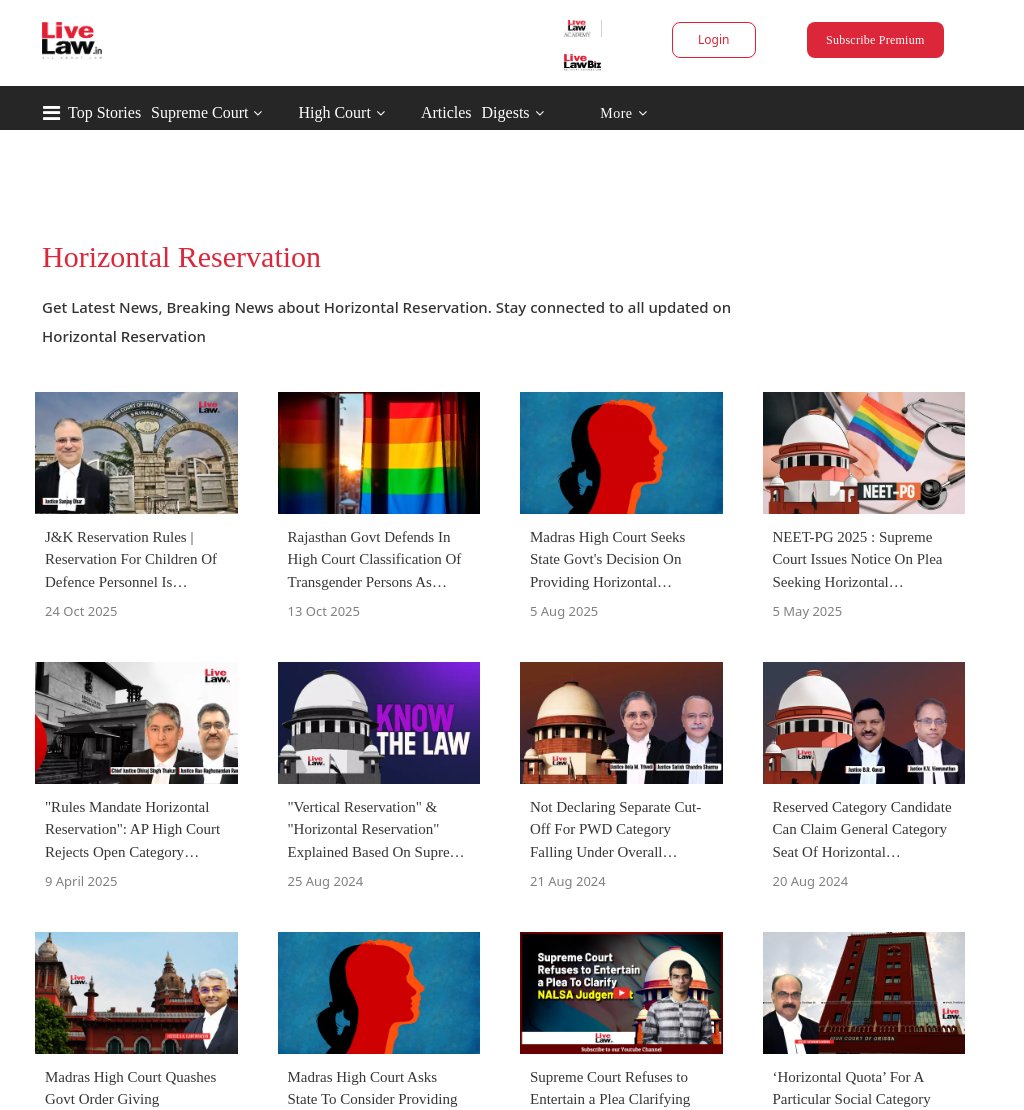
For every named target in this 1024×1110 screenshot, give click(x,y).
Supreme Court (199, 112)
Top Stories (104, 112)
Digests (506, 112)
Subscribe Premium (875, 40)
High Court (334, 112)
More (623, 113)
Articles (446, 112)
